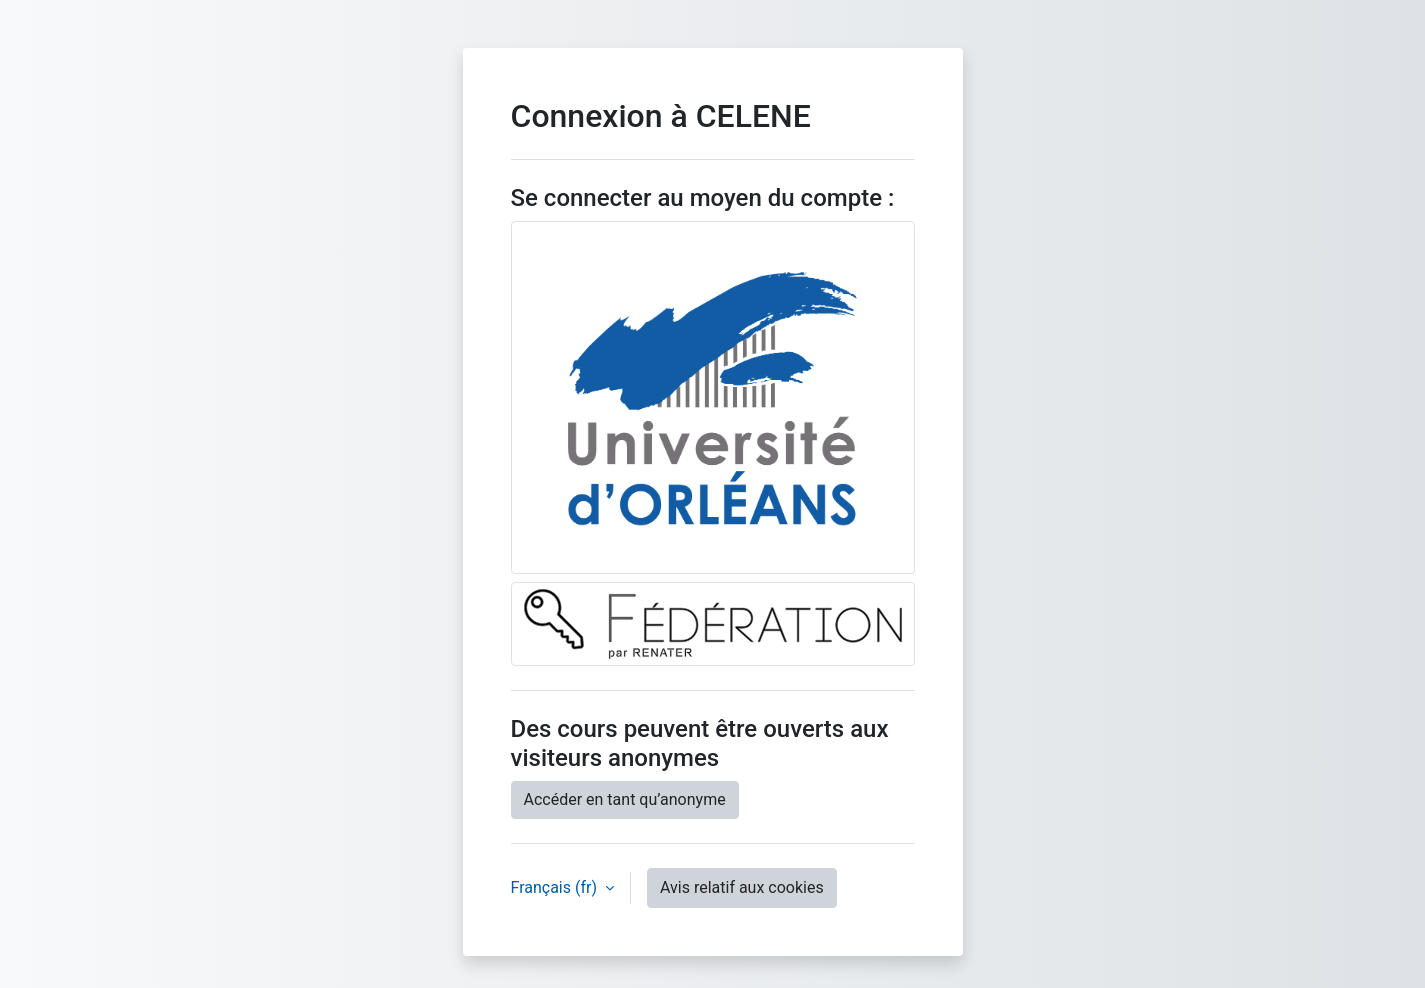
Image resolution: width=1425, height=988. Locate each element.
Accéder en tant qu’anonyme (625, 799)
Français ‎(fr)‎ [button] (556, 887)
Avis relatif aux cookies (742, 887)
